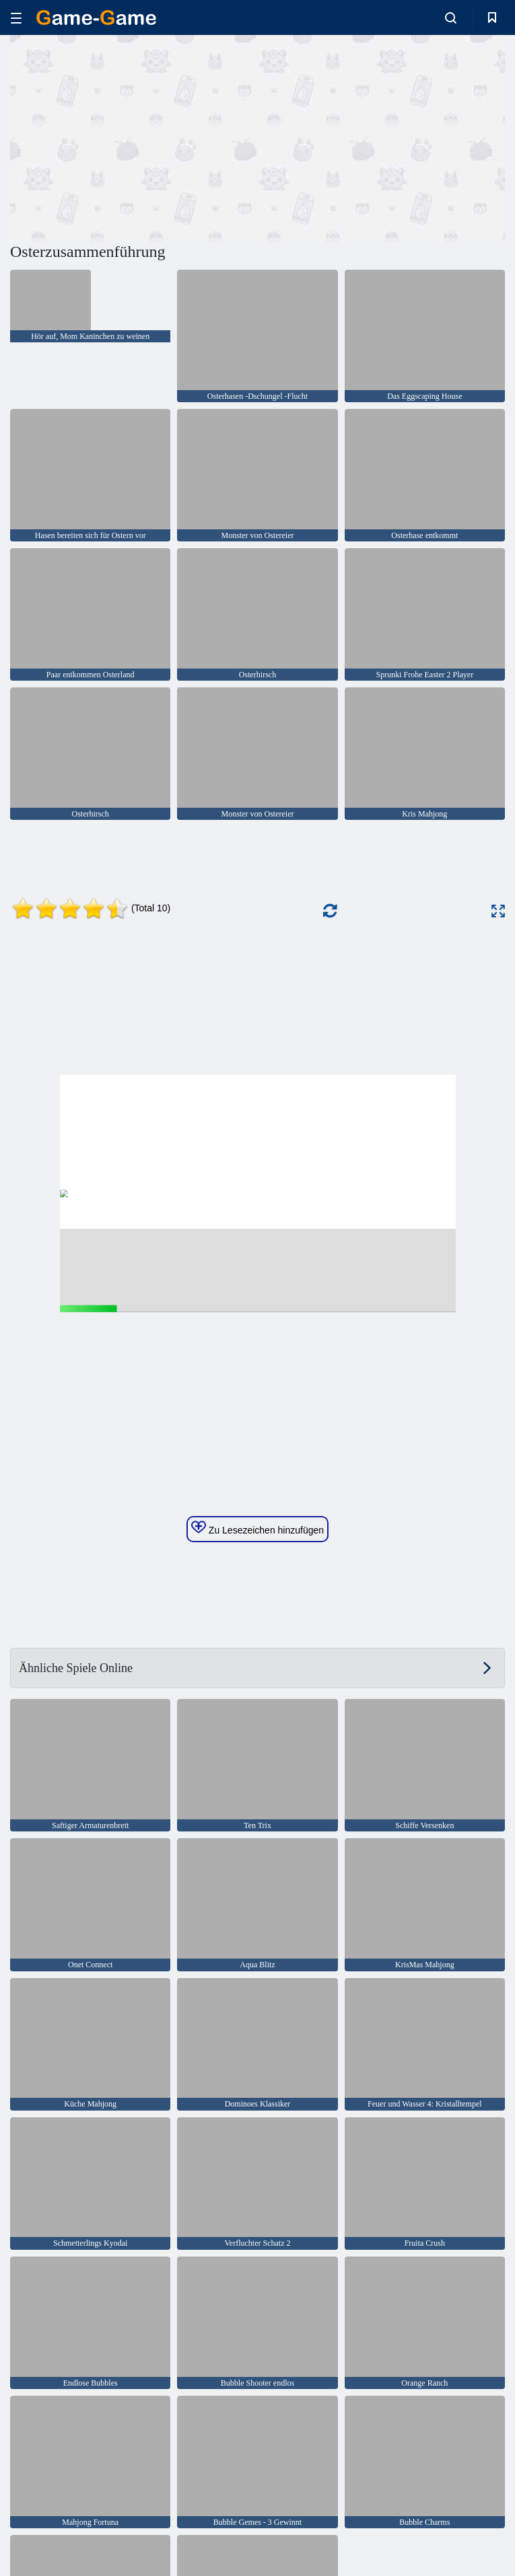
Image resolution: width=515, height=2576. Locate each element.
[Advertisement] (134, 136)
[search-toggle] (450, 17)
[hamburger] (16, 18)
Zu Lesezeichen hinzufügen (257, 1528)
